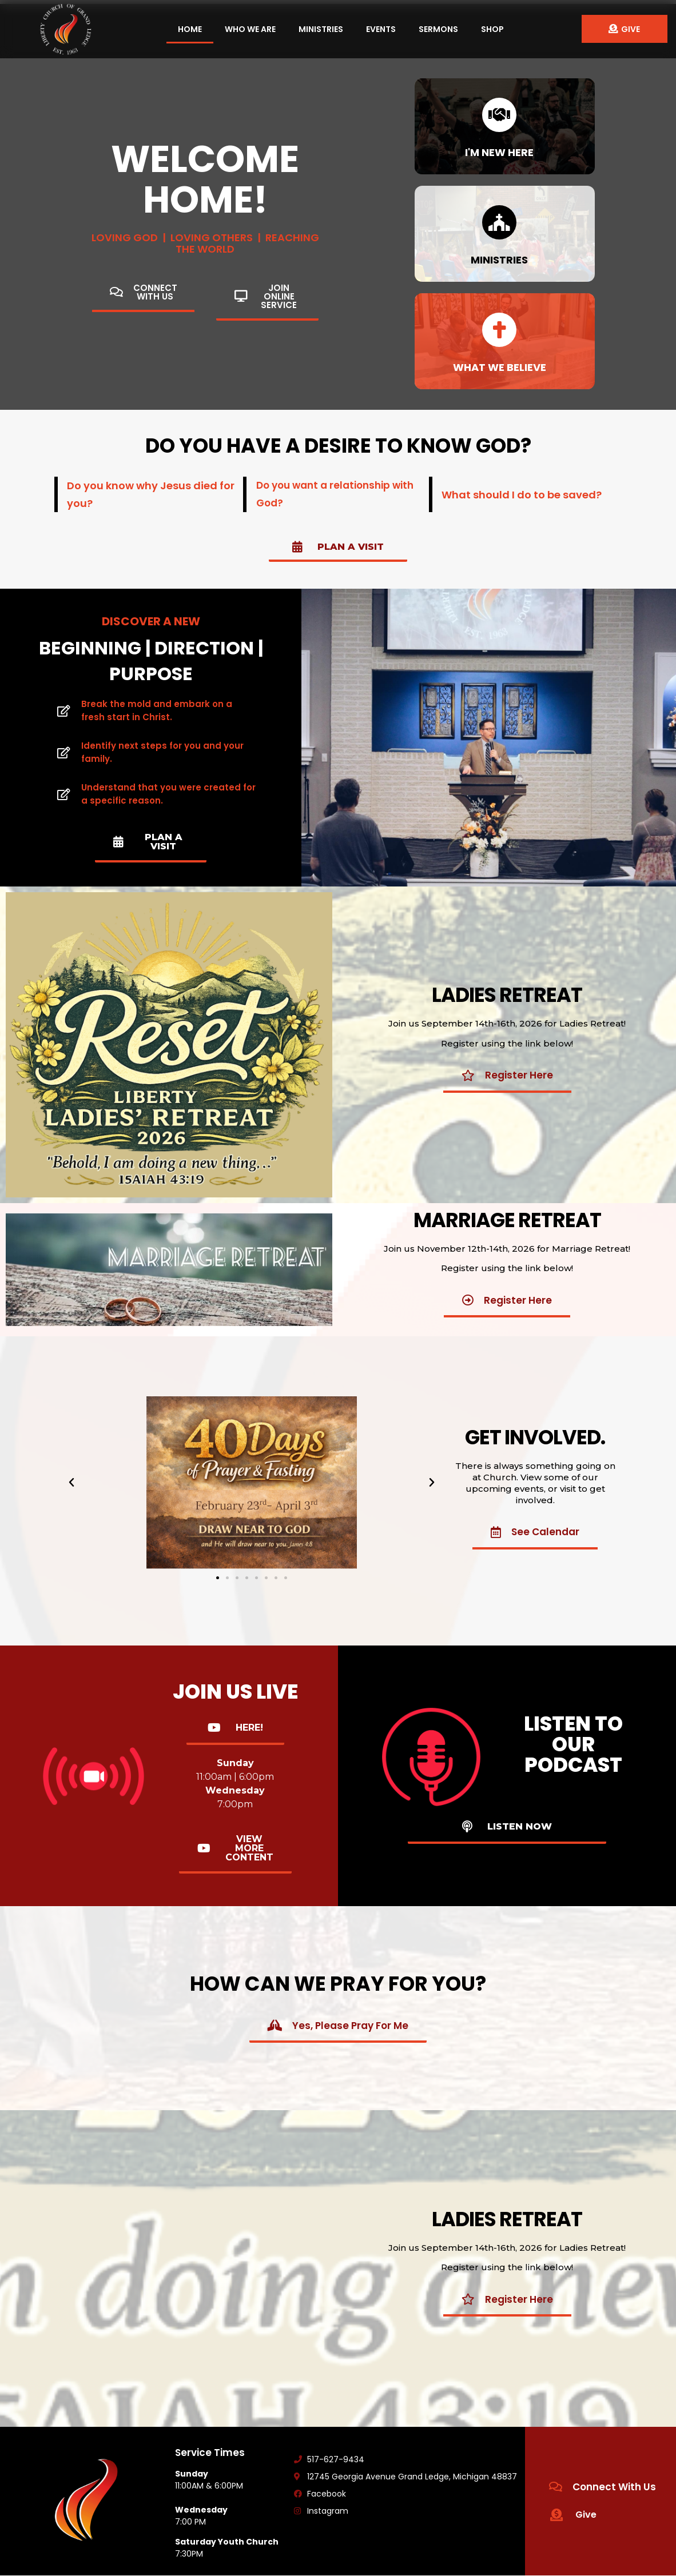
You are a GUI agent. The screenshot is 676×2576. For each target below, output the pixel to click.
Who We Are (250, 29)
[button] (217, 1577)
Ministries (321, 29)
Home (190, 29)
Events (381, 29)
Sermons (438, 29)
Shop (492, 29)
